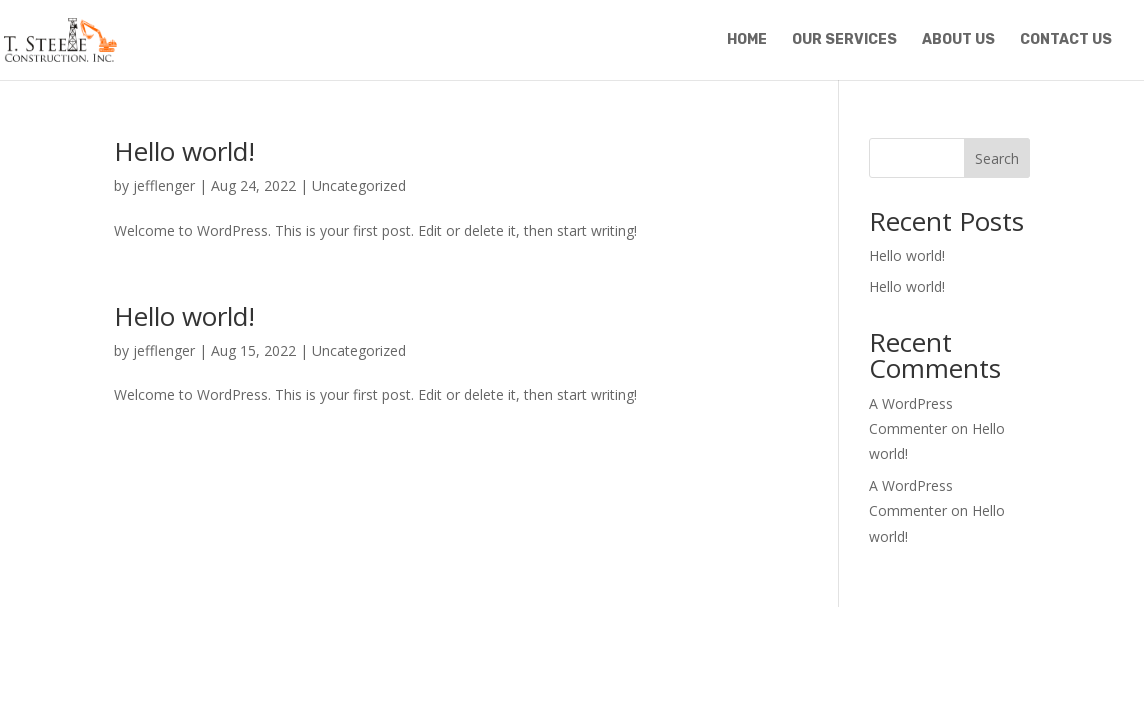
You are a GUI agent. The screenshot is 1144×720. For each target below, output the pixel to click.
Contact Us (1066, 40)
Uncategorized (359, 185)
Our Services (844, 40)
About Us (958, 40)
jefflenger (164, 185)
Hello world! (184, 151)
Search (997, 158)
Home (747, 40)
